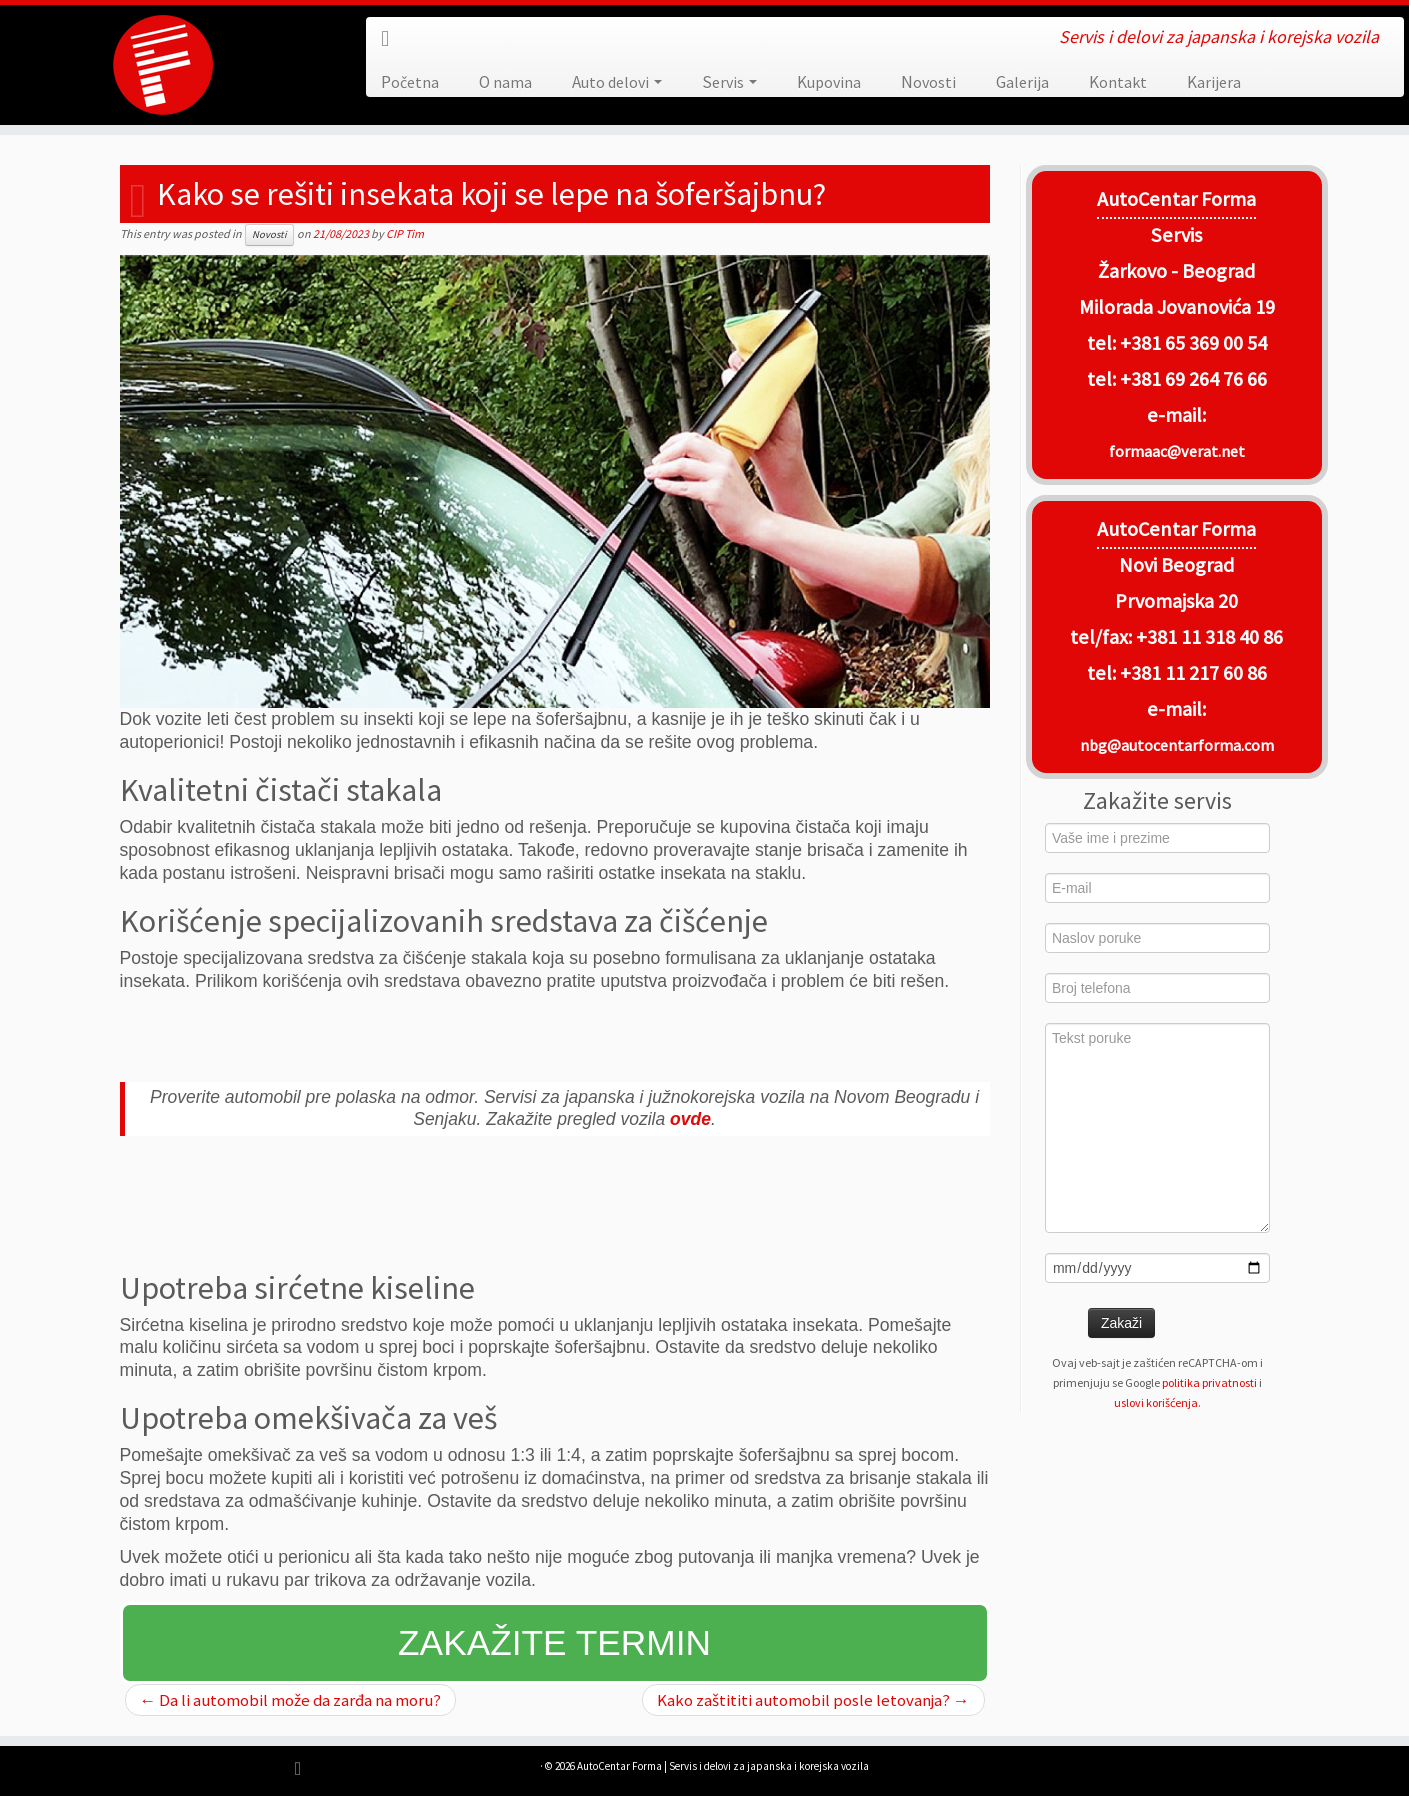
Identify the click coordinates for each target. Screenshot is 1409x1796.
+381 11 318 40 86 (1207, 637)
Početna (410, 82)
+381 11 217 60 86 (1193, 673)
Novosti (928, 82)
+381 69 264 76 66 (1193, 379)
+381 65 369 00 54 (1193, 343)
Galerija (1022, 82)
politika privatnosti (1209, 1382)
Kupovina (829, 82)
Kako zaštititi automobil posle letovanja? (813, 1700)
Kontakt (1118, 82)
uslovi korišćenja (1156, 1402)
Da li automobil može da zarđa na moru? (291, 1700)
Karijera (1214, 82)
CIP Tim (405, 233)
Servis (729, 82)
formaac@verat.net (1177, 451)
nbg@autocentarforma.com (1177, 745)
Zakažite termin (554, 1642)
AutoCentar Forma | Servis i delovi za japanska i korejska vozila (723, 1766)
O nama (505, 82)
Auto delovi (617, 82)
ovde (690, 1119)
